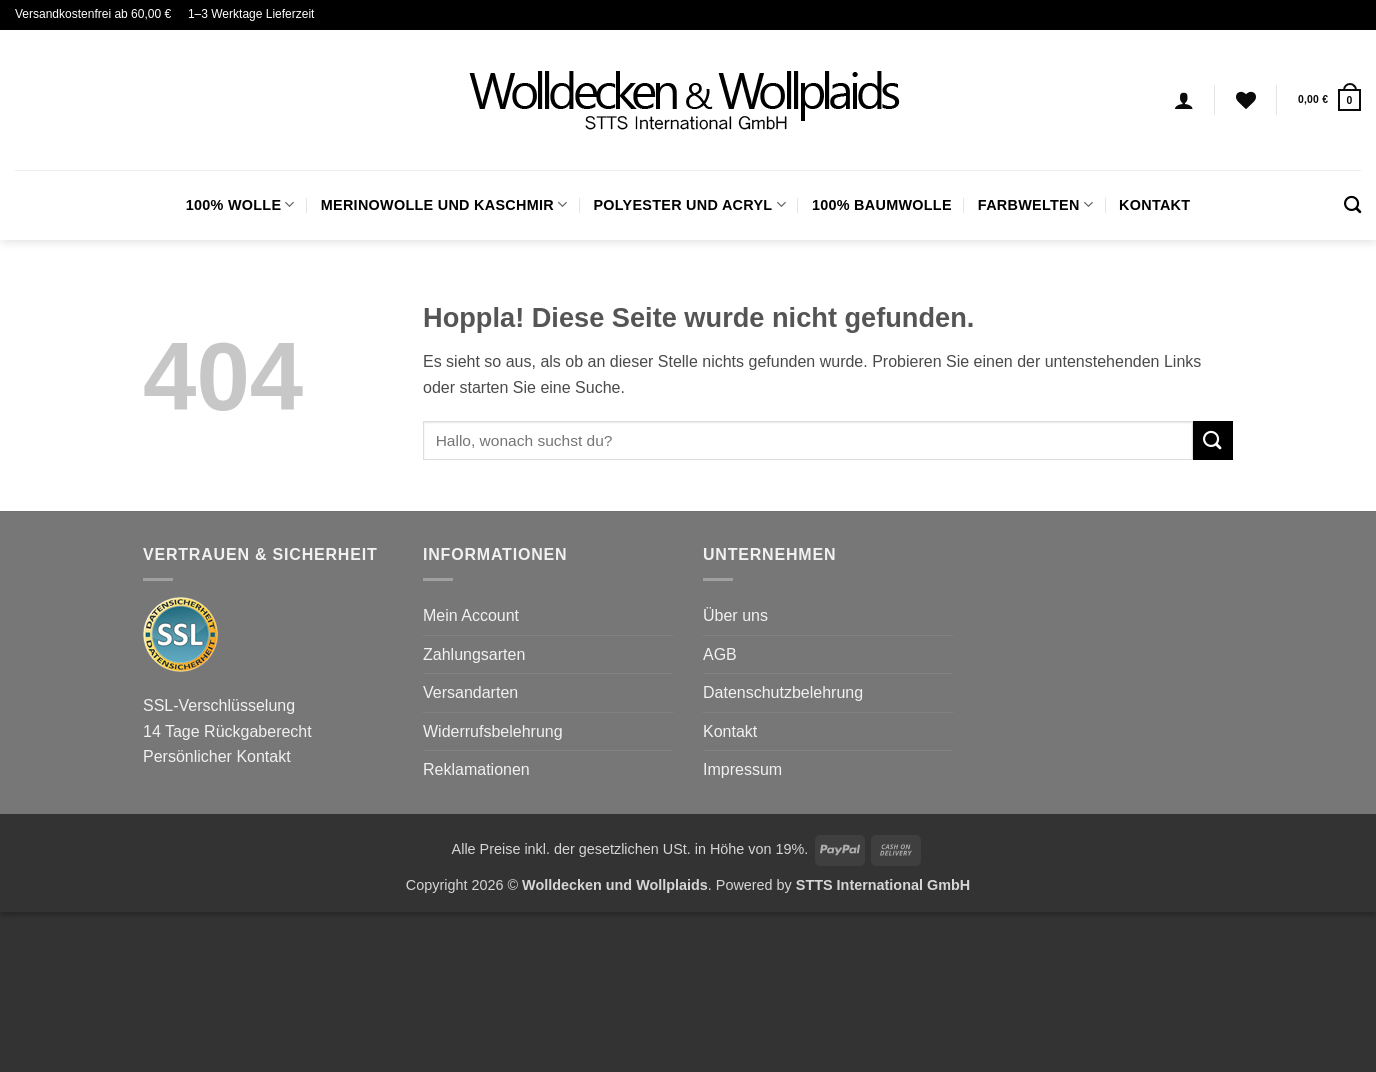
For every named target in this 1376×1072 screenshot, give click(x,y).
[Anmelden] (1184, 100)
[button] (1329, 99)
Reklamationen (476, 769)
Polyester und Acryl (689, 204)
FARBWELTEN (1035, 204)
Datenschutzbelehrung (783, 692)
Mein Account (471, 615)
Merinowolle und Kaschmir (444, 204)
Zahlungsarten (474, 654)
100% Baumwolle (882, 205)
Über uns (735, 615)
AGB (720, 654)
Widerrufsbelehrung (493, 731)
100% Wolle (240, 204)
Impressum (742, 769)
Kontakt (1154, 205)
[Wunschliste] (1246, 100)
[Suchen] (1352, 205)
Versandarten (470, 692)
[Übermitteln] (1213, 440)
